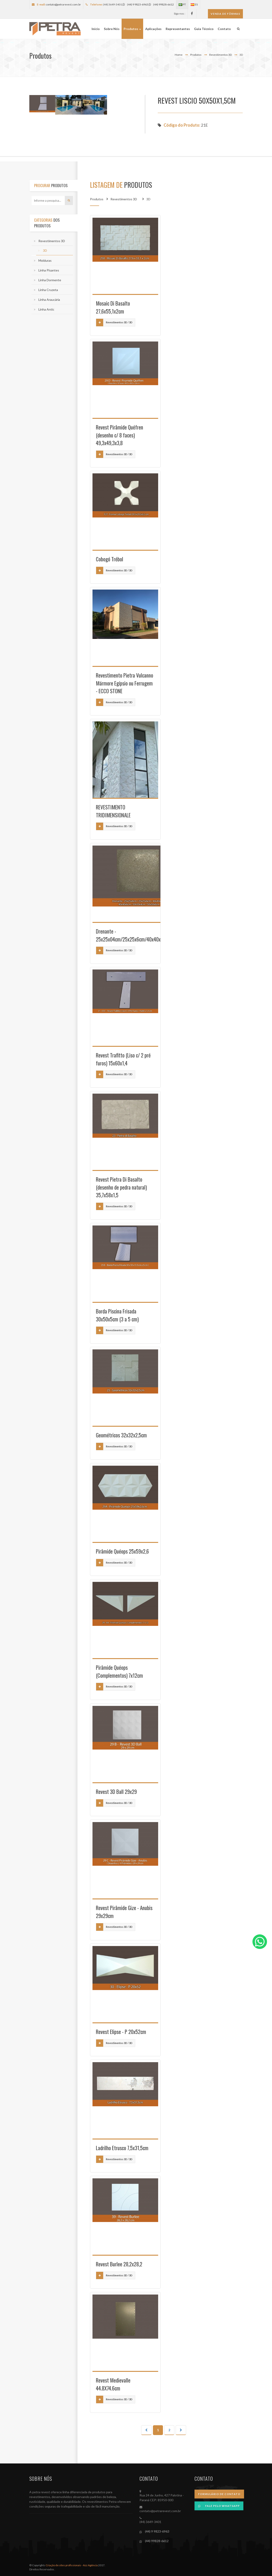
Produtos (196, 54)
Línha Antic (46, 309)
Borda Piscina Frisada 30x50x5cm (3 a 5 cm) (117, 1315)
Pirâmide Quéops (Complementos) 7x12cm (119, 1671)
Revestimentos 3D (220, 54)
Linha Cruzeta (48, 290)
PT (182, 4)
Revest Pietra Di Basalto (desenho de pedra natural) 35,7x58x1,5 (121, 1187)
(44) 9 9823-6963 (135, 4)
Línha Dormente (49, 280)
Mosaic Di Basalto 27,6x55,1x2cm (113, 307)
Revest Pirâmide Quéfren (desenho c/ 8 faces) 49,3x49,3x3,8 (119, 435)
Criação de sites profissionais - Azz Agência (72, 2565)
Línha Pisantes (48, 270)
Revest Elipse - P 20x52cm (121, 2032)
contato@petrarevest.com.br (63, 4)
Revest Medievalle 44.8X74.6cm (113, 2384)
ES (194, 4)
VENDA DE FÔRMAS (225, 13)
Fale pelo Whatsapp (219, 2506)
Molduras (45, 260)
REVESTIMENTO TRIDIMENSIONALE (113, 811)
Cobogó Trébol (109, 559)
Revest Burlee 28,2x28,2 (119, 2264)
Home (178, 54)
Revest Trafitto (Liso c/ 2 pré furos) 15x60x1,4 (123, 1059)
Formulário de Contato (219, 2494)
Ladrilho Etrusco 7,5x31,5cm (122, 2148)
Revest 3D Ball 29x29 (116, 1791)
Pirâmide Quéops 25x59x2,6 (122, 1551)
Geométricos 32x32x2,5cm (121, 1435)
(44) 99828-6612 (161, 4)
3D (45, 250)
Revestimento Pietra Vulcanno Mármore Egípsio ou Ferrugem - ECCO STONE (124, 683)
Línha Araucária (49, 299)
